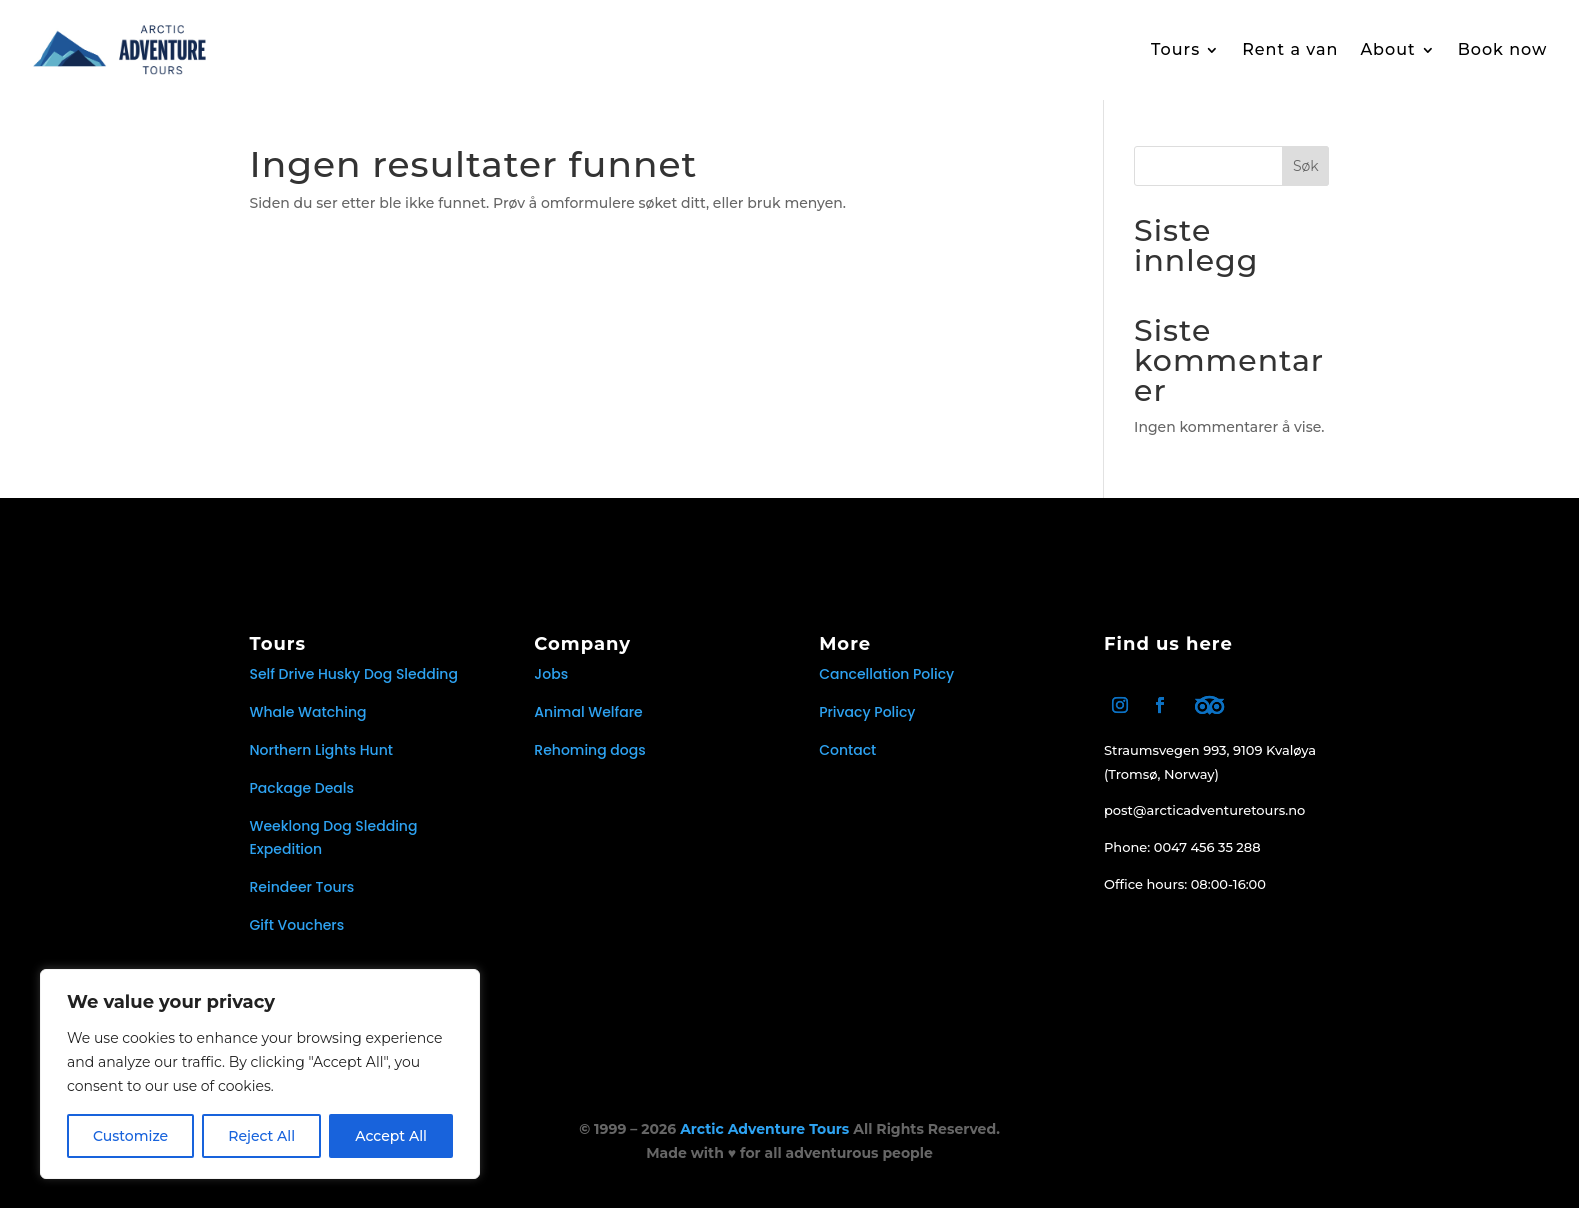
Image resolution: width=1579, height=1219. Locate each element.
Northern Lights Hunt (322, 762)
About (1387, 49)
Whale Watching (308, 724)
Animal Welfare (588, 724)
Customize (130, 1136)
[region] (260, 1074)
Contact (847, 762)
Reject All (261, 1136)
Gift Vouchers (297, 937)
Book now (1503, 49)
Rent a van (1290, 49)
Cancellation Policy (886, 686)
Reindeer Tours (302, 899)
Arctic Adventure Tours (764, 1141)
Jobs (551, 686)
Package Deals (302, 800)
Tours (1175, 49)
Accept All (391, 1136)
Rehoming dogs (589, 762)
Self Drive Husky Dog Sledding (354, 686)
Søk (1306, 178)
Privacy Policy (867, 724)
